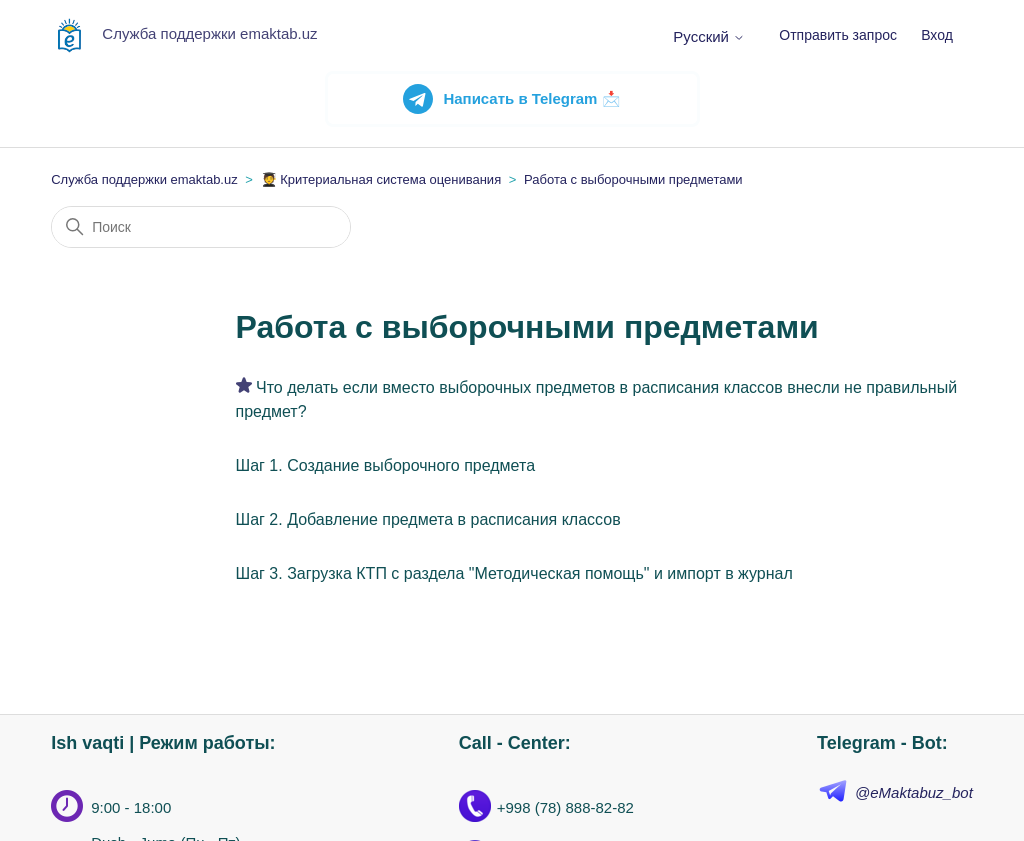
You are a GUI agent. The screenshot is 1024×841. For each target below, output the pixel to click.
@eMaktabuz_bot (914, 792)
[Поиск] (201, 227)
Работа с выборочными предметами (633, 179)
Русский (709, 36)
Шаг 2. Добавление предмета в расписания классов (428, 519)
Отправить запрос (838, 35)
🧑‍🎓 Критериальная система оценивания (381, 179)
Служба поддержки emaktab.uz (144, 179)
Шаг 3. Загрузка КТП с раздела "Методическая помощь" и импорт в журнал (514, 573)
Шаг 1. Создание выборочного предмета (386, 465)
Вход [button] (937, 35)
